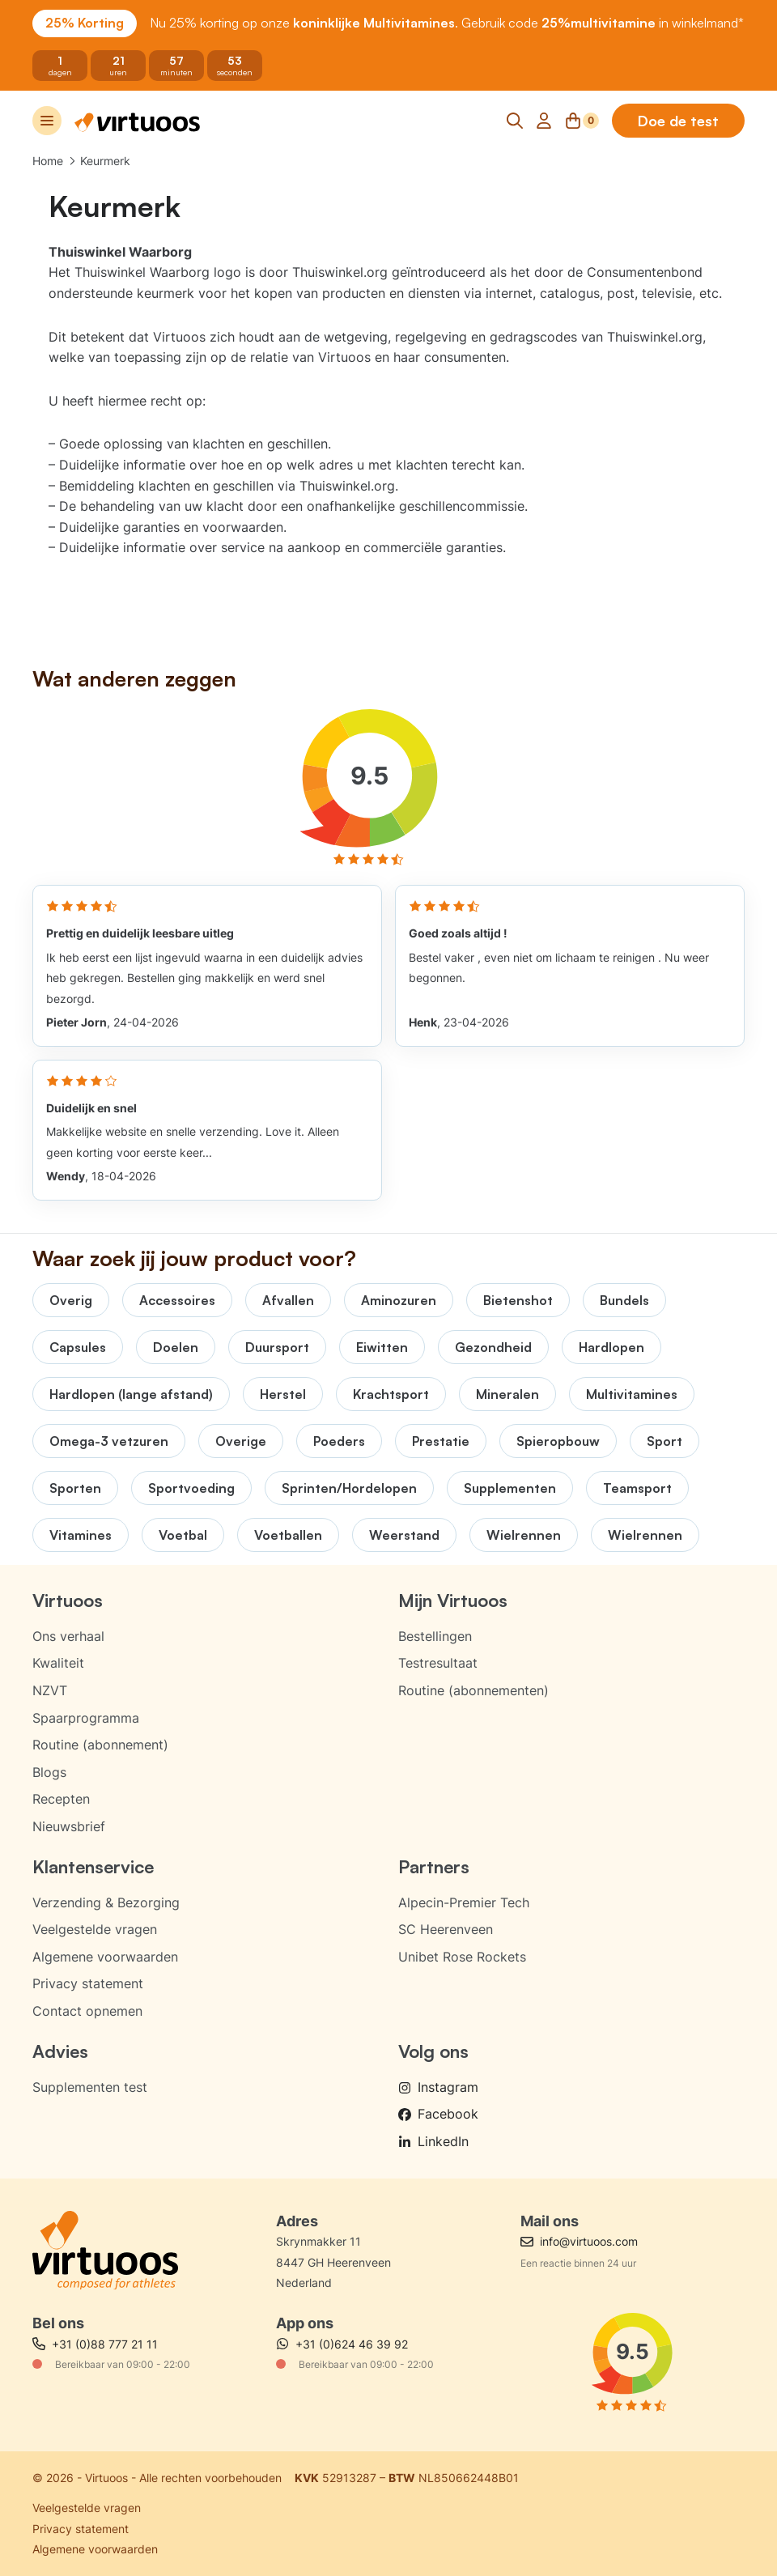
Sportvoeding (191, 1488)
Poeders (339, 1441)
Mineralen (507, 1394)
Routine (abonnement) (100, 1744)
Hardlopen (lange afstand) (131, 1394)
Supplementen (510, 1488)
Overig (70, 1300)
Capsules (77, 1347)
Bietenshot (518, 1300)
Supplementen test (89, 2087)
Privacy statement (87, 1983)
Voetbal (183, 1535)
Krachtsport (391, 1394)
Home (47, 161)
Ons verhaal (68, 1636)
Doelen (175, 1347)
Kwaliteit (58, 1663)
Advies (60, 2051)
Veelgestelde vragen (94, 1929)
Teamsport (637, 1488)
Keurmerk (105, 161)
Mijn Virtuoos (452, 1600)
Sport (664, 1441)
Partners (433, 1866)
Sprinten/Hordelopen (349, 1488)
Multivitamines (631, 1394)
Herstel (283, 1394)
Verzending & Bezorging (106, 1902)
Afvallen (288, 1300)
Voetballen (288, 1535)
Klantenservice (93, 1866)
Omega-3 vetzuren (108, 1441)
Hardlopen (611, 1347)
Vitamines (80, 1535)
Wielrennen (523, 1535)
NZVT (49, 1690)
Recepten (61, 1799)
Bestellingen (435, 1636)
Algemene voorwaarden (105, 1957)
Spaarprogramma (85, 1718)
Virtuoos (67, 1600)
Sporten (75, 1488)
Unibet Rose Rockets (462, 1957)
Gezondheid (493, 1347)
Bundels (624, 1300)
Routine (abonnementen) (473, 1690)
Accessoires (177, 1300)
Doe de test (678, 121)
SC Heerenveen (445, 1929)
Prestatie (440, 1441)
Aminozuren (398, 1300)
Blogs (49, 1772)
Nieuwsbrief (68, 1826)
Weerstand (404, 1535)
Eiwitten (382, 1347)
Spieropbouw (558, 1441)
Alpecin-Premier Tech (463, 1902)
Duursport (277, 1347)
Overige (240, 1441)
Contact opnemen (87, 2011)
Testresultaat (438, 1663)
